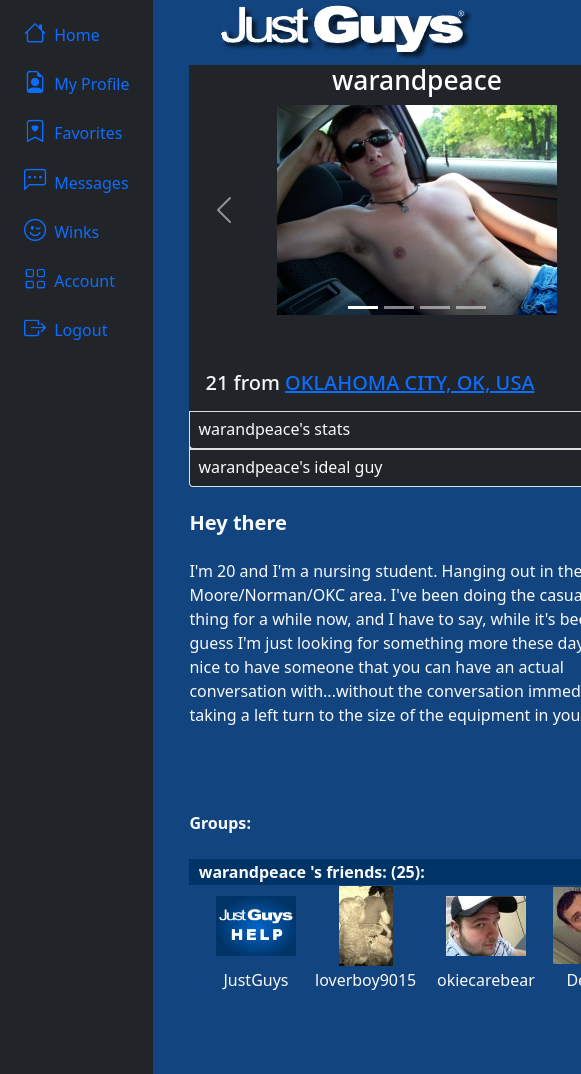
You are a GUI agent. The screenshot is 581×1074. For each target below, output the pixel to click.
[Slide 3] (435, 307)
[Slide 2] (399, 307)
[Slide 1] (363, 307)
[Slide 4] (471, 307)
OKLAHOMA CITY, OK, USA (409, 382)
